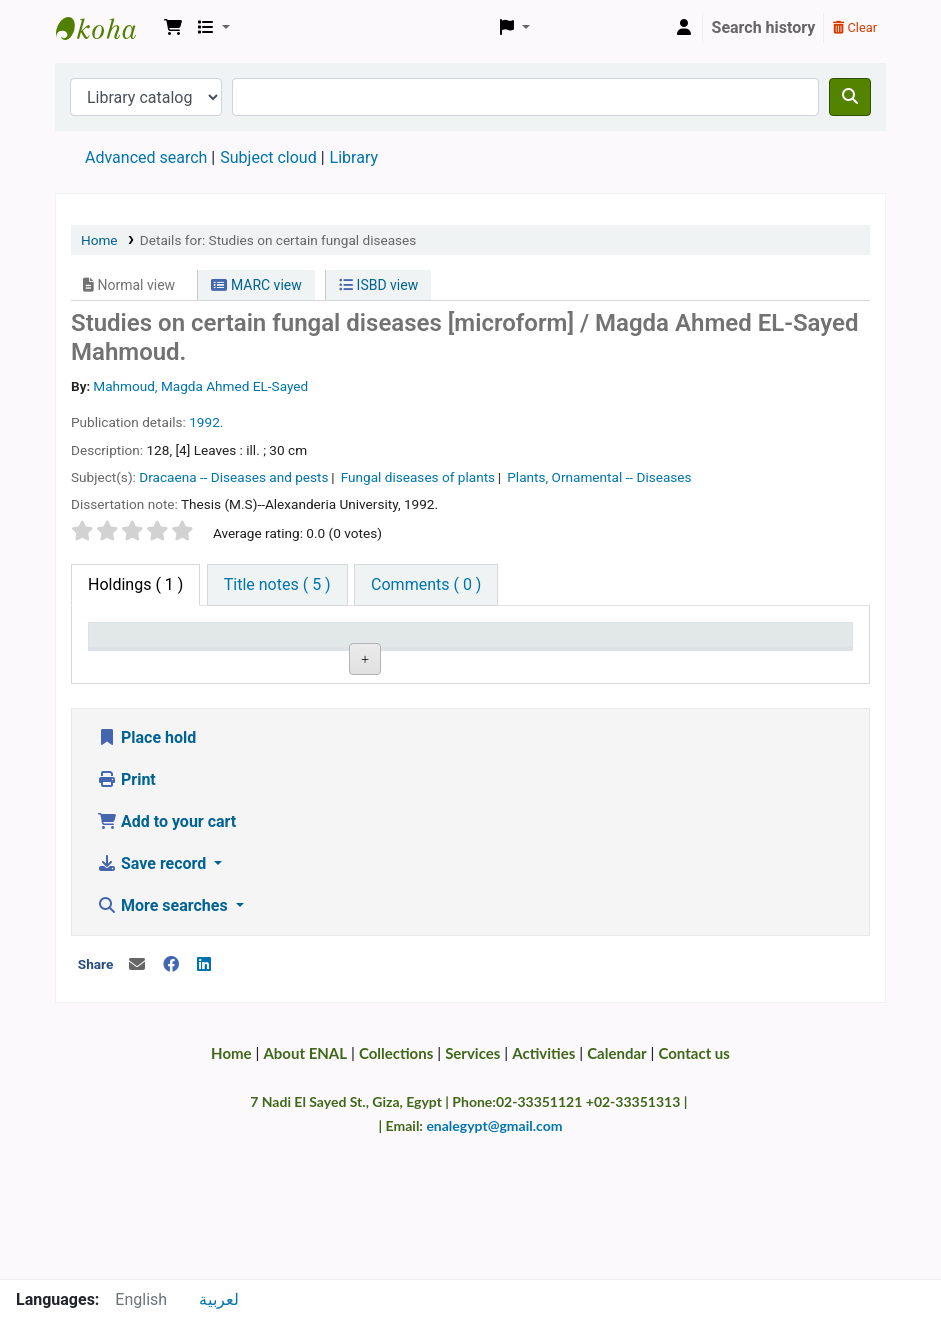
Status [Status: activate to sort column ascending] (559, 663)
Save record (153, 1004)
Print (126, 920)
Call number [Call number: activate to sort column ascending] (344, 654)
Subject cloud (268, 157)
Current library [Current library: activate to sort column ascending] (234, 654)
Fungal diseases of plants (418, 477)
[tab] (277, 585)
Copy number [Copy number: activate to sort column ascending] (453, 654)
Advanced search (146, 157)
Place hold (146, 878)
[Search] (850, 97)
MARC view (256, 285)
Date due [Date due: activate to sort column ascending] (675, 663)
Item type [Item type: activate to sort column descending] (131, 663)
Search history (764, 27)
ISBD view (378, 285)
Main (226, 710)
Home (99, 240)
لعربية (219, 1299)
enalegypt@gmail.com (494, 1266)
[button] (173, 28)
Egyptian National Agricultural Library (106, 28)
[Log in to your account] (684, 28)
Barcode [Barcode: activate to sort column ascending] (783, 663)
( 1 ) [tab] (135, 584)
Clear (855, 27)
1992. (206, 422)
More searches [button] (164, 1046)
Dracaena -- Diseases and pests (233, 477)
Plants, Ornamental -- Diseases (599, 477)
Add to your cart (166, 962)
